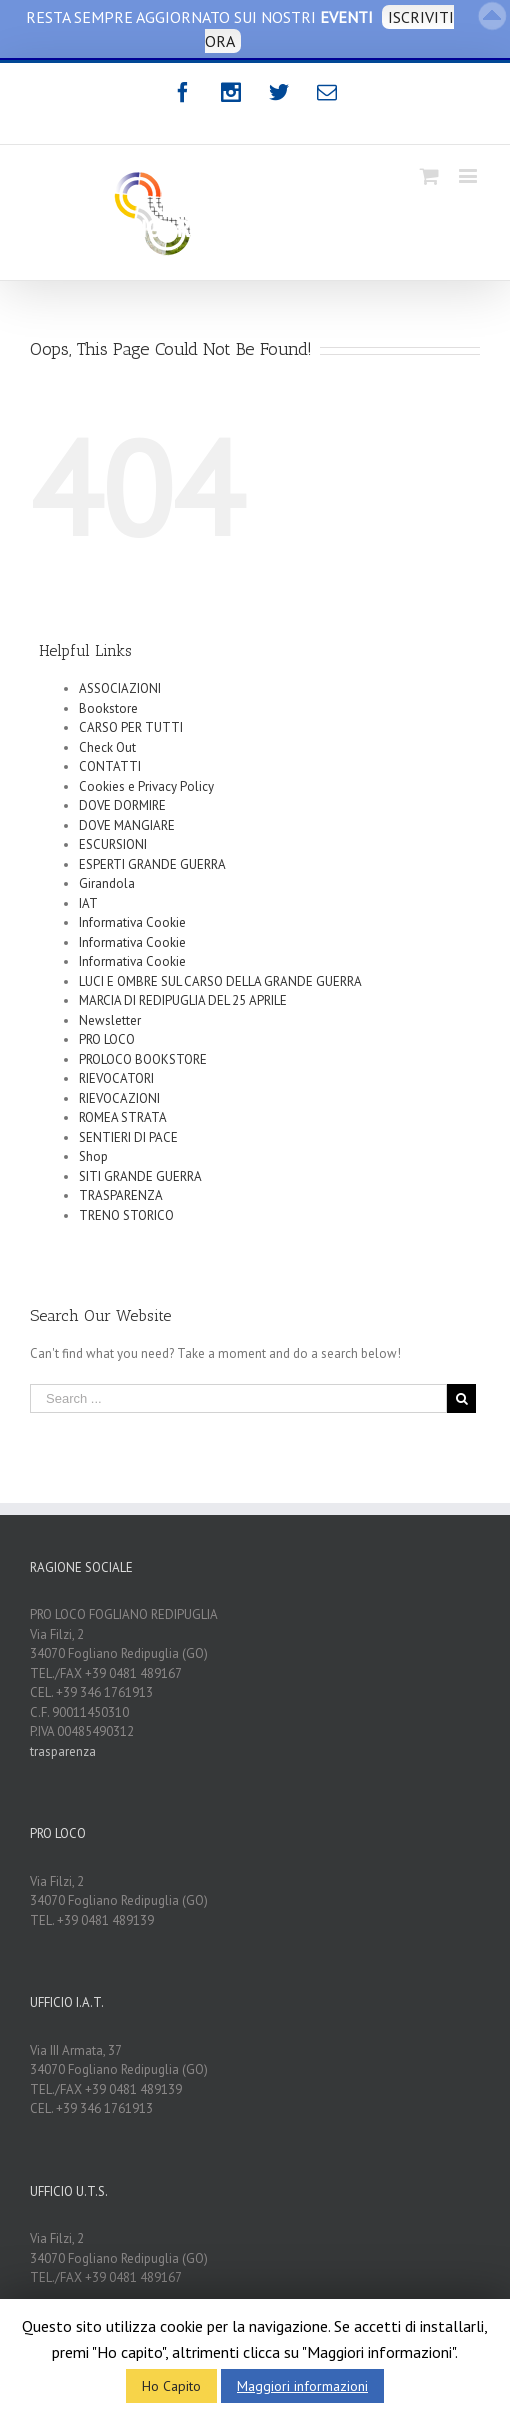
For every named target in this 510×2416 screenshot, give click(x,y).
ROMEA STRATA (123, 1117)
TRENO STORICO (126, 1215)
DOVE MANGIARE (127, 825)
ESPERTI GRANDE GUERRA (152, 864)
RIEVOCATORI (116, 1078)
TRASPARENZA (121, 1195)
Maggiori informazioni (302, 2386)
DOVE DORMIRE (122, 805)
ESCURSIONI (113, 844)
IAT (88, 903)
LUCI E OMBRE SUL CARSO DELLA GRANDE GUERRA (220, 981)
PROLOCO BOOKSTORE (143, 1059)
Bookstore (108, 708)
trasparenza (63, 1751)
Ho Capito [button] (171, 2386)
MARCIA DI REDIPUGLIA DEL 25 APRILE (183, 1000)
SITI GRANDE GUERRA (140, 1176)
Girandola (107, 883)
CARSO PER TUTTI (131, 727)
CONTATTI (110, 766)
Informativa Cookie (132, 922)
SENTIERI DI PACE (128, 1137)
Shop (93, 1156)
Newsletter (110, 1020)
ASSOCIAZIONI (120, 688)
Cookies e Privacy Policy (146, 786)
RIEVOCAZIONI (119, 1098)
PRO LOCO (107, 1039)
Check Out (107, 747)
